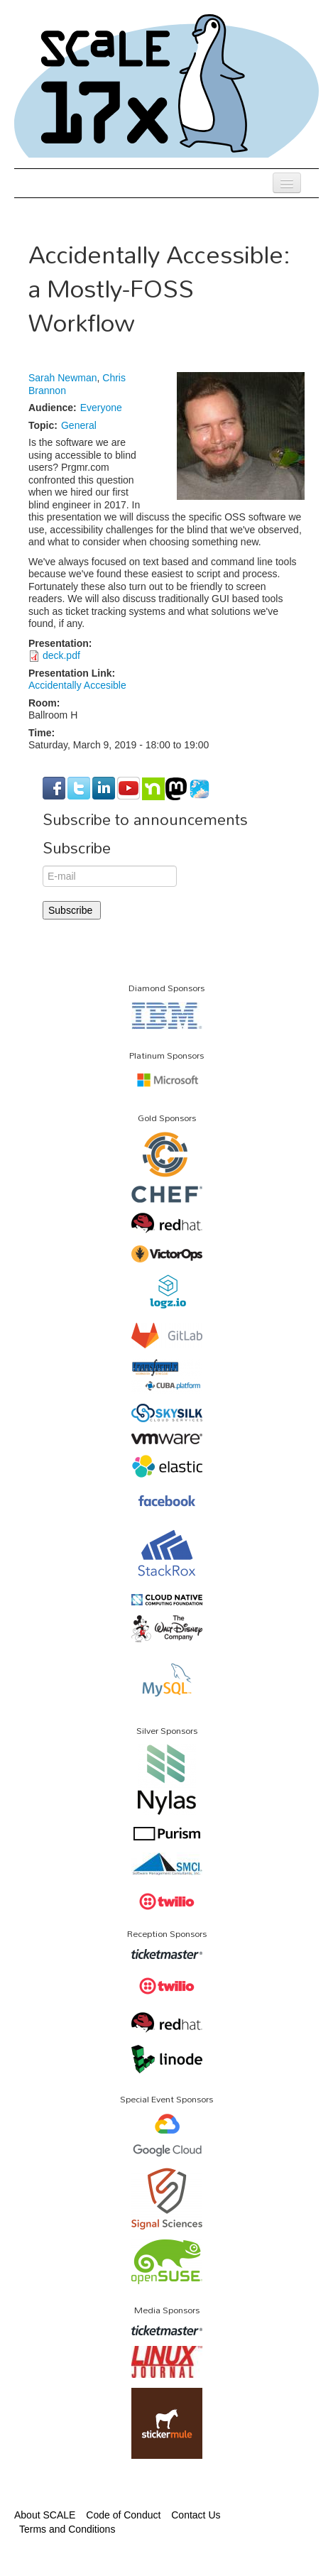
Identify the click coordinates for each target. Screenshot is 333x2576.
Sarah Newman (62, 377)
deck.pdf (61, 655)
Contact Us (195, 2515)
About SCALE (44, 2515)
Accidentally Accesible (77, 685)
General (79, 425)
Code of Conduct (123, 2515)
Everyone (101, 407)
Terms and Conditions (67, 2529)
